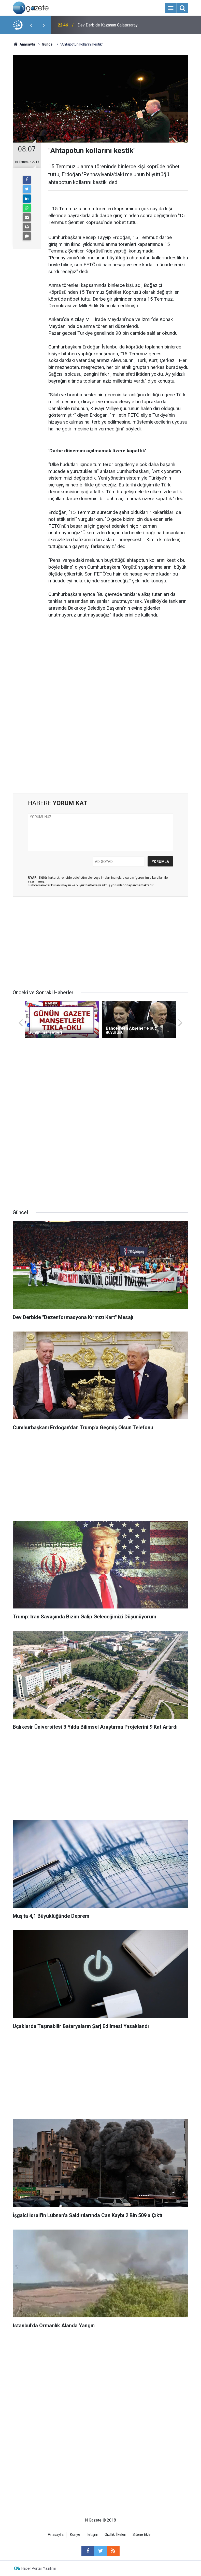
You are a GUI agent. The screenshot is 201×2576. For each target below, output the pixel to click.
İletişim (92, 2534)
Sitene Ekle (142, 2534)
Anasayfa (56, 2534)
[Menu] (170, 8)
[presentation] (31, 25)
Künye (75, 2534)
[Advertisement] (118, 662)
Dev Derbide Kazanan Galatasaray (108, 25)
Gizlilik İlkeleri (115, 2534)
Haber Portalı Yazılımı (38, 2568)
